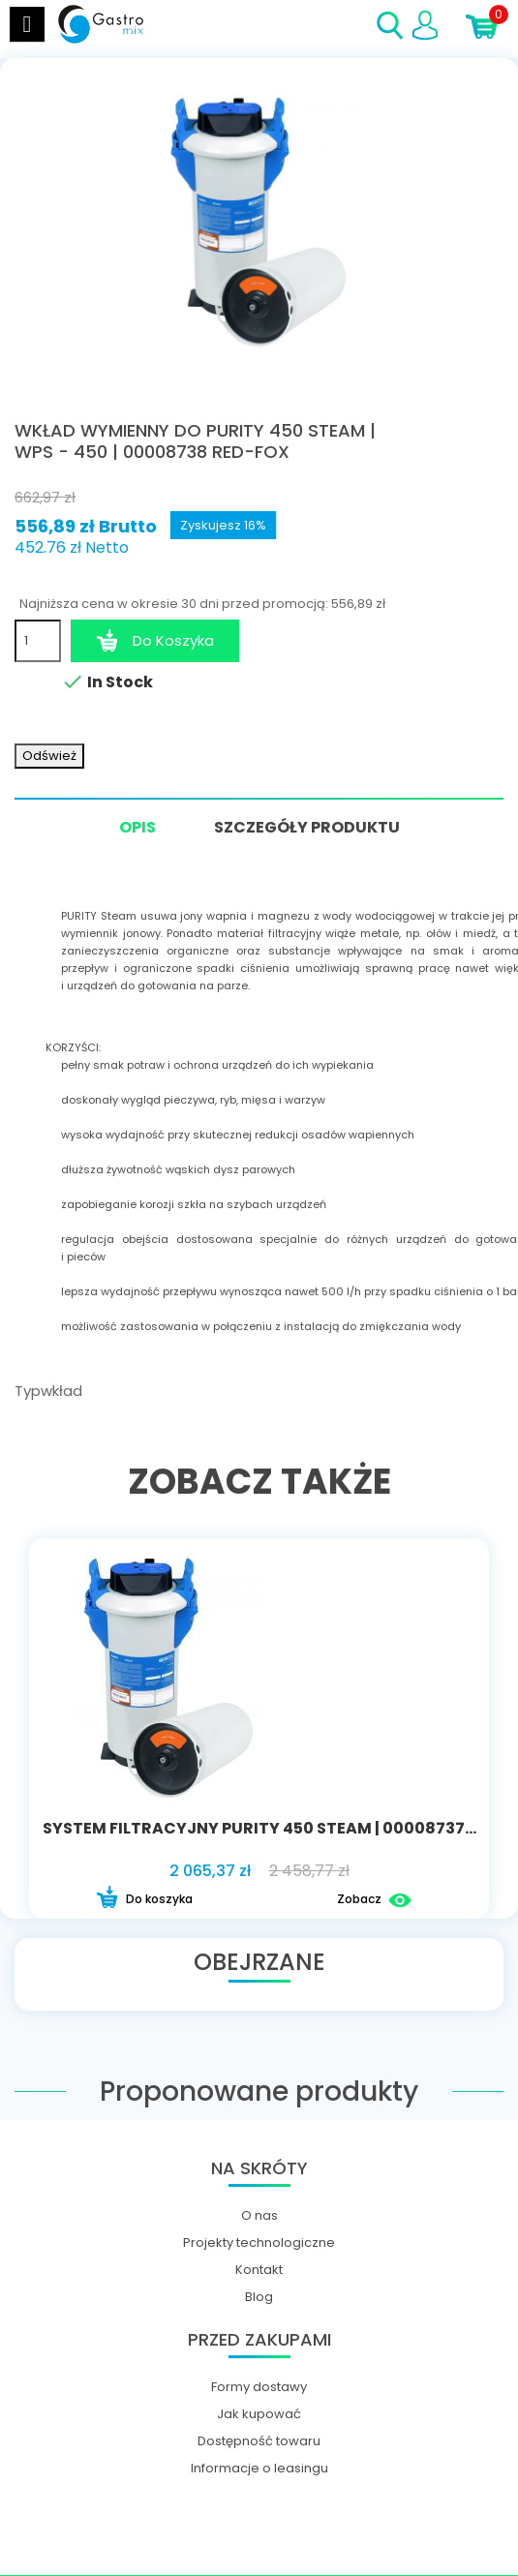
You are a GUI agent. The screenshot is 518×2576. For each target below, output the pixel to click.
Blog (259, 2297)
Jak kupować (259, 2414)
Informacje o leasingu (259, 2468)
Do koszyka (144, 1900)
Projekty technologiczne (259, 2243)
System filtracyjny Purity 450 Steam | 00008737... (259, 1828)
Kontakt (259, 2270)
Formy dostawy (259, 2387)
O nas (259, 2216)
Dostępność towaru (259, 2441)
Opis (137, 829)
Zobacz (374, 1900)
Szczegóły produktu (307, 827)
